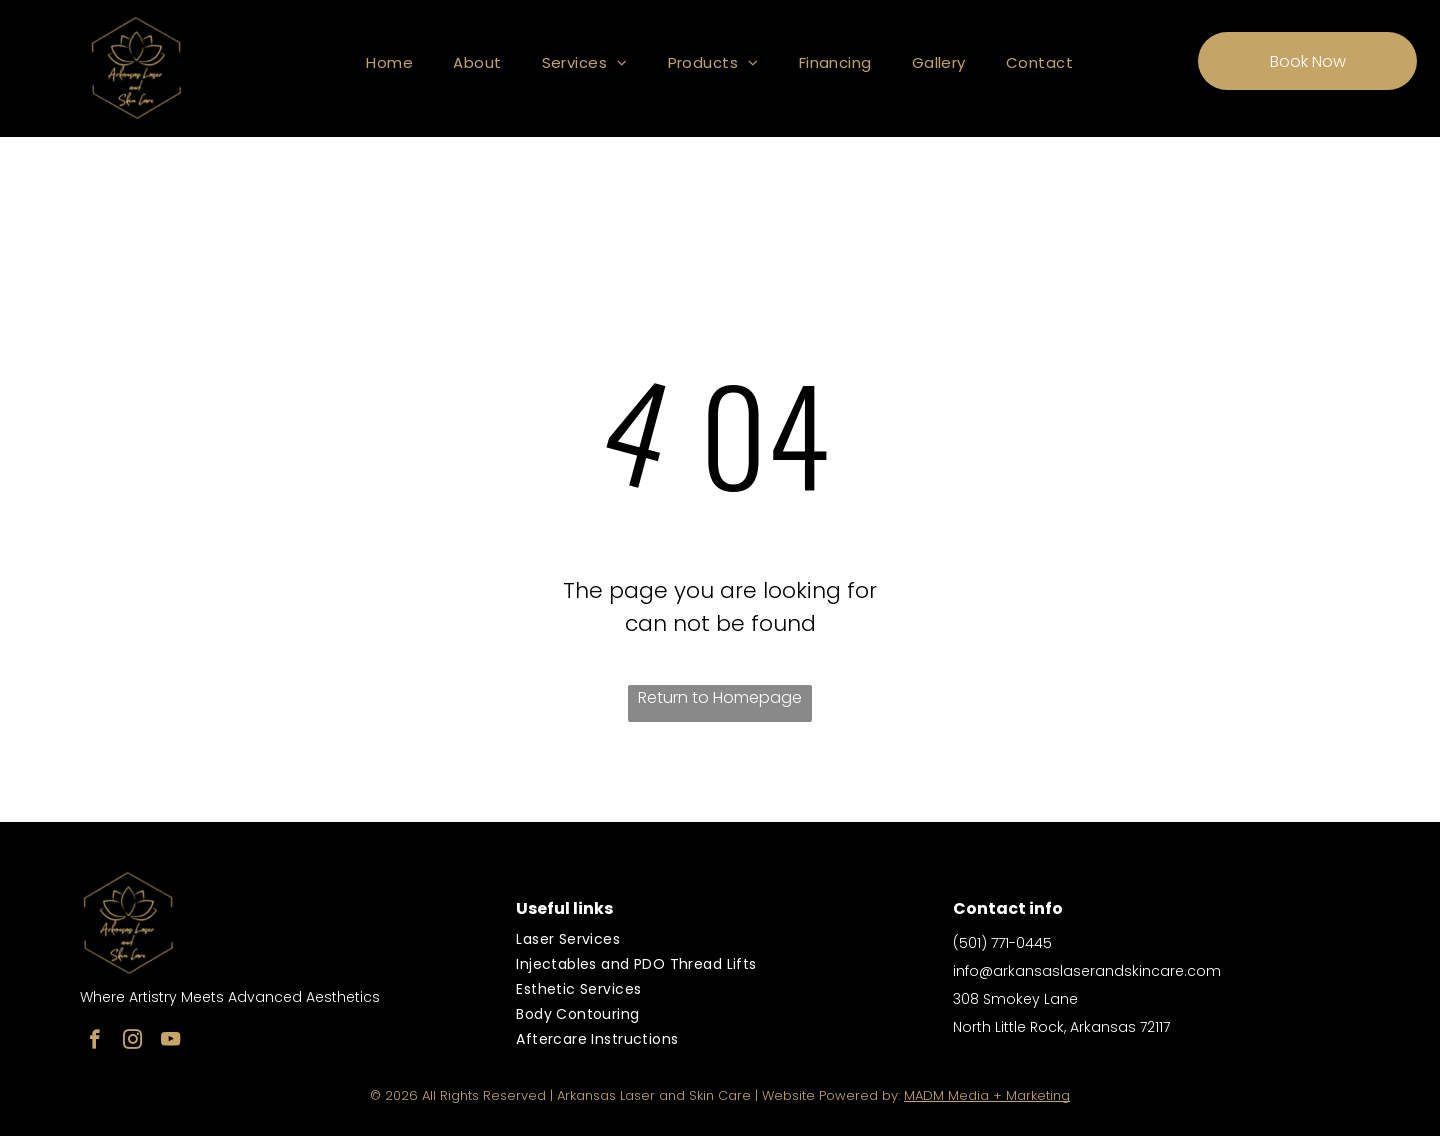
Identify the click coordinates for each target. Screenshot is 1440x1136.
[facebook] (94, 1042)
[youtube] (170, 1042)
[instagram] (132, 1042)
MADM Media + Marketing (987, 1095)
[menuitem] (389, 62)
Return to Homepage (720, 697)
